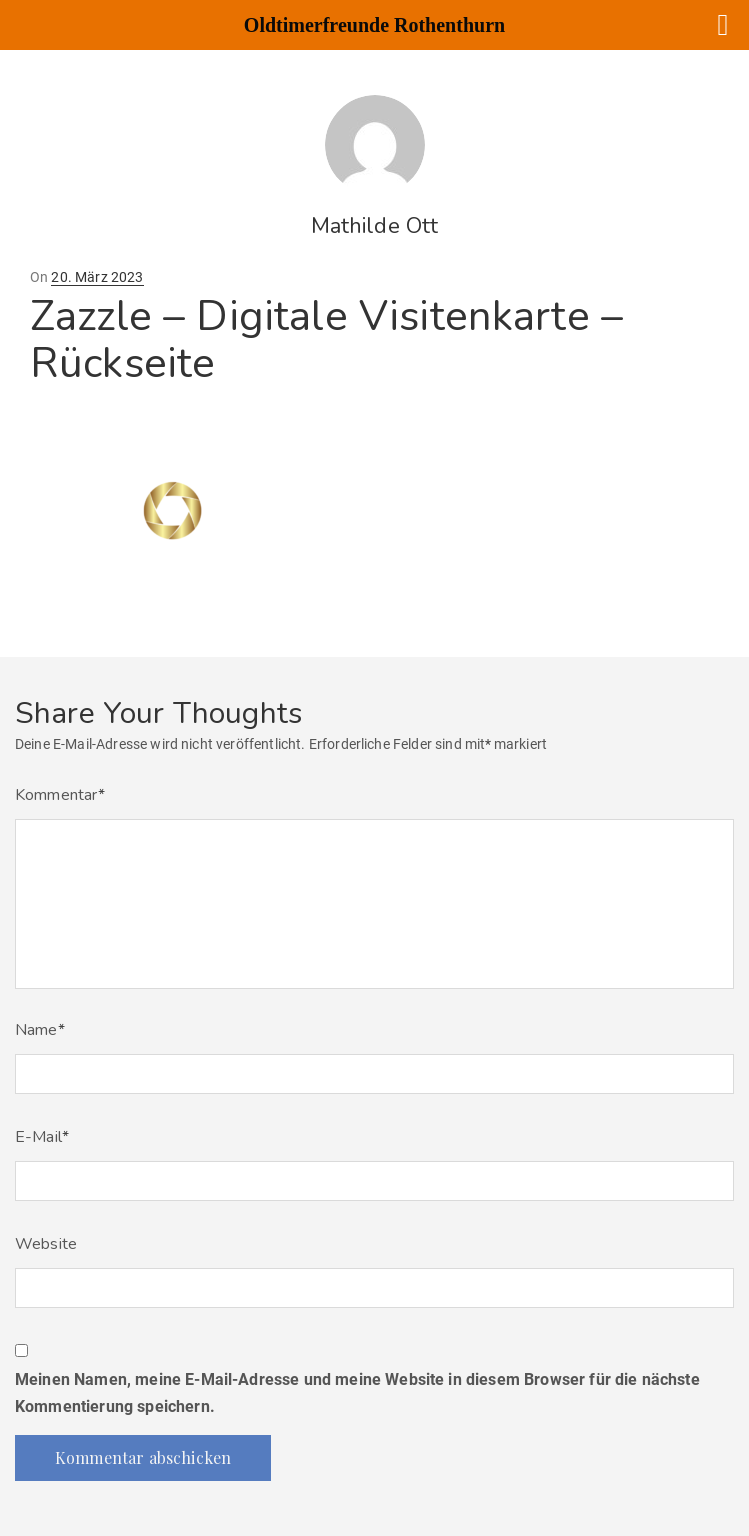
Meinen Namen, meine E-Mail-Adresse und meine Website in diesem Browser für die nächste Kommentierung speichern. (357, 1393)
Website (46, 1244)
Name (40, 1030)
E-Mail (42, 1137)
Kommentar (60, 795)
